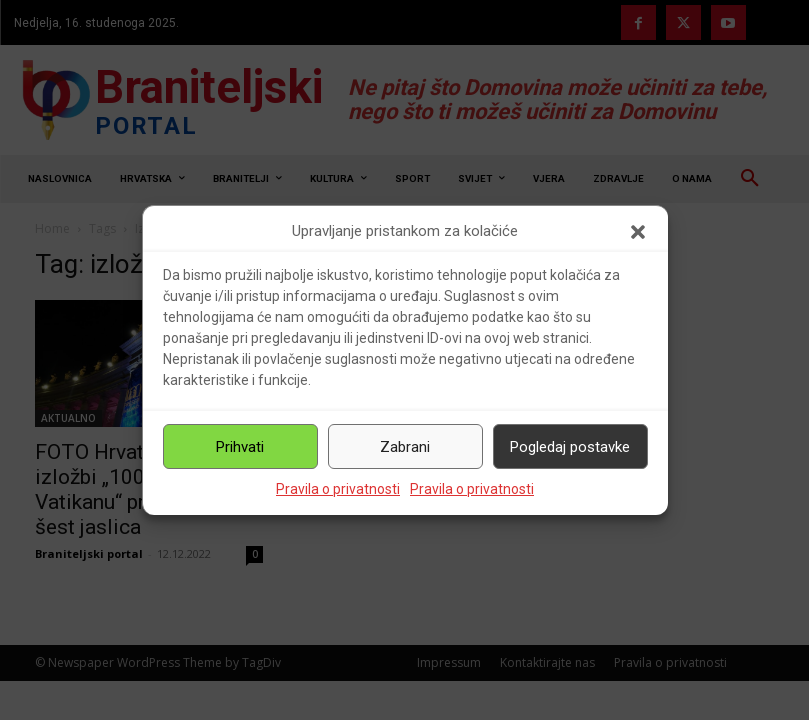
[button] (638, 232)
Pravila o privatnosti (338, 489)
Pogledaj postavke (570, 447)
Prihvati (240, 447)
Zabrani (405, 447)
